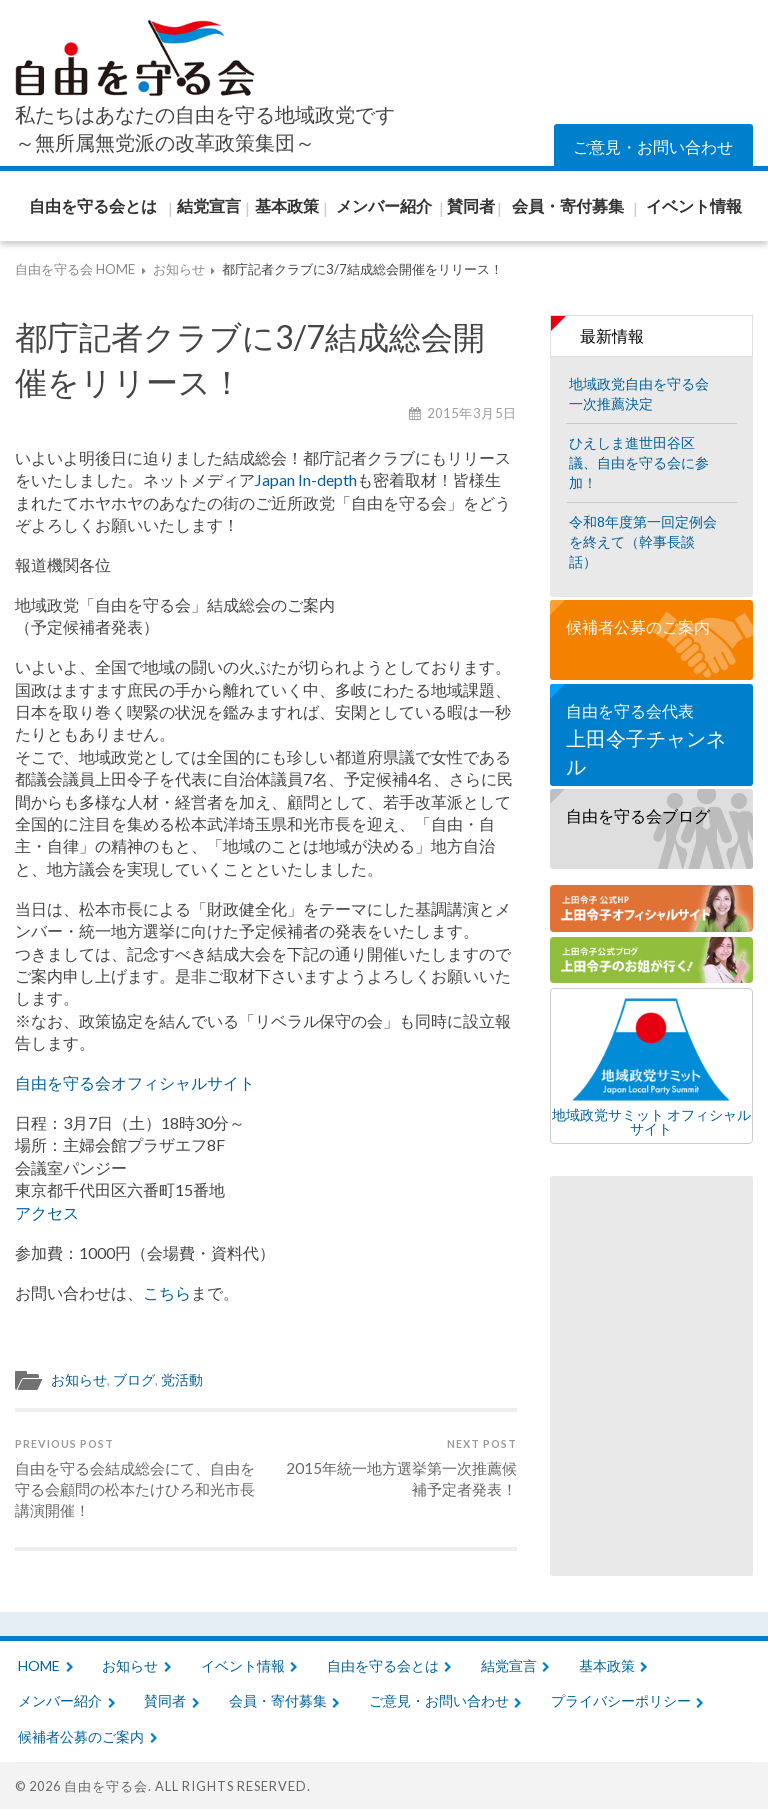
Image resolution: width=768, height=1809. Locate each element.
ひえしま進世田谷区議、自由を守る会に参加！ (639, 462)
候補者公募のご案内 (638, 626)
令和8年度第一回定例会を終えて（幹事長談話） (643, 541)
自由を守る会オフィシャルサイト (135, 1082)
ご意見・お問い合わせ (653, 146)
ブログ (134, 1380)
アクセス (47, 1212)
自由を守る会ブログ (638, 815)
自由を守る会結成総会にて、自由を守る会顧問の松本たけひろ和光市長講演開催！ (138, 1478)
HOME (39, 1665)
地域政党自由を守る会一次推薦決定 (639, 393)
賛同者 (165, 1700)
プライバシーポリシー (621, 1700)
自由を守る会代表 (651, 740)
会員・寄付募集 (278, 1700)
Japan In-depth (306, 479)
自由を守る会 (106, 1786)
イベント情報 (243, 1665)
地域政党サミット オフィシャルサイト (651, 1066)
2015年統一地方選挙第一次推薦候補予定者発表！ (394, 1467)
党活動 (182, 1380)
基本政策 (607, 1665)
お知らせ (79, 1380)
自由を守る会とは (383, 1665)
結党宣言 (509, 1665)
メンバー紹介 (60, 1700)
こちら (167, 1292)
